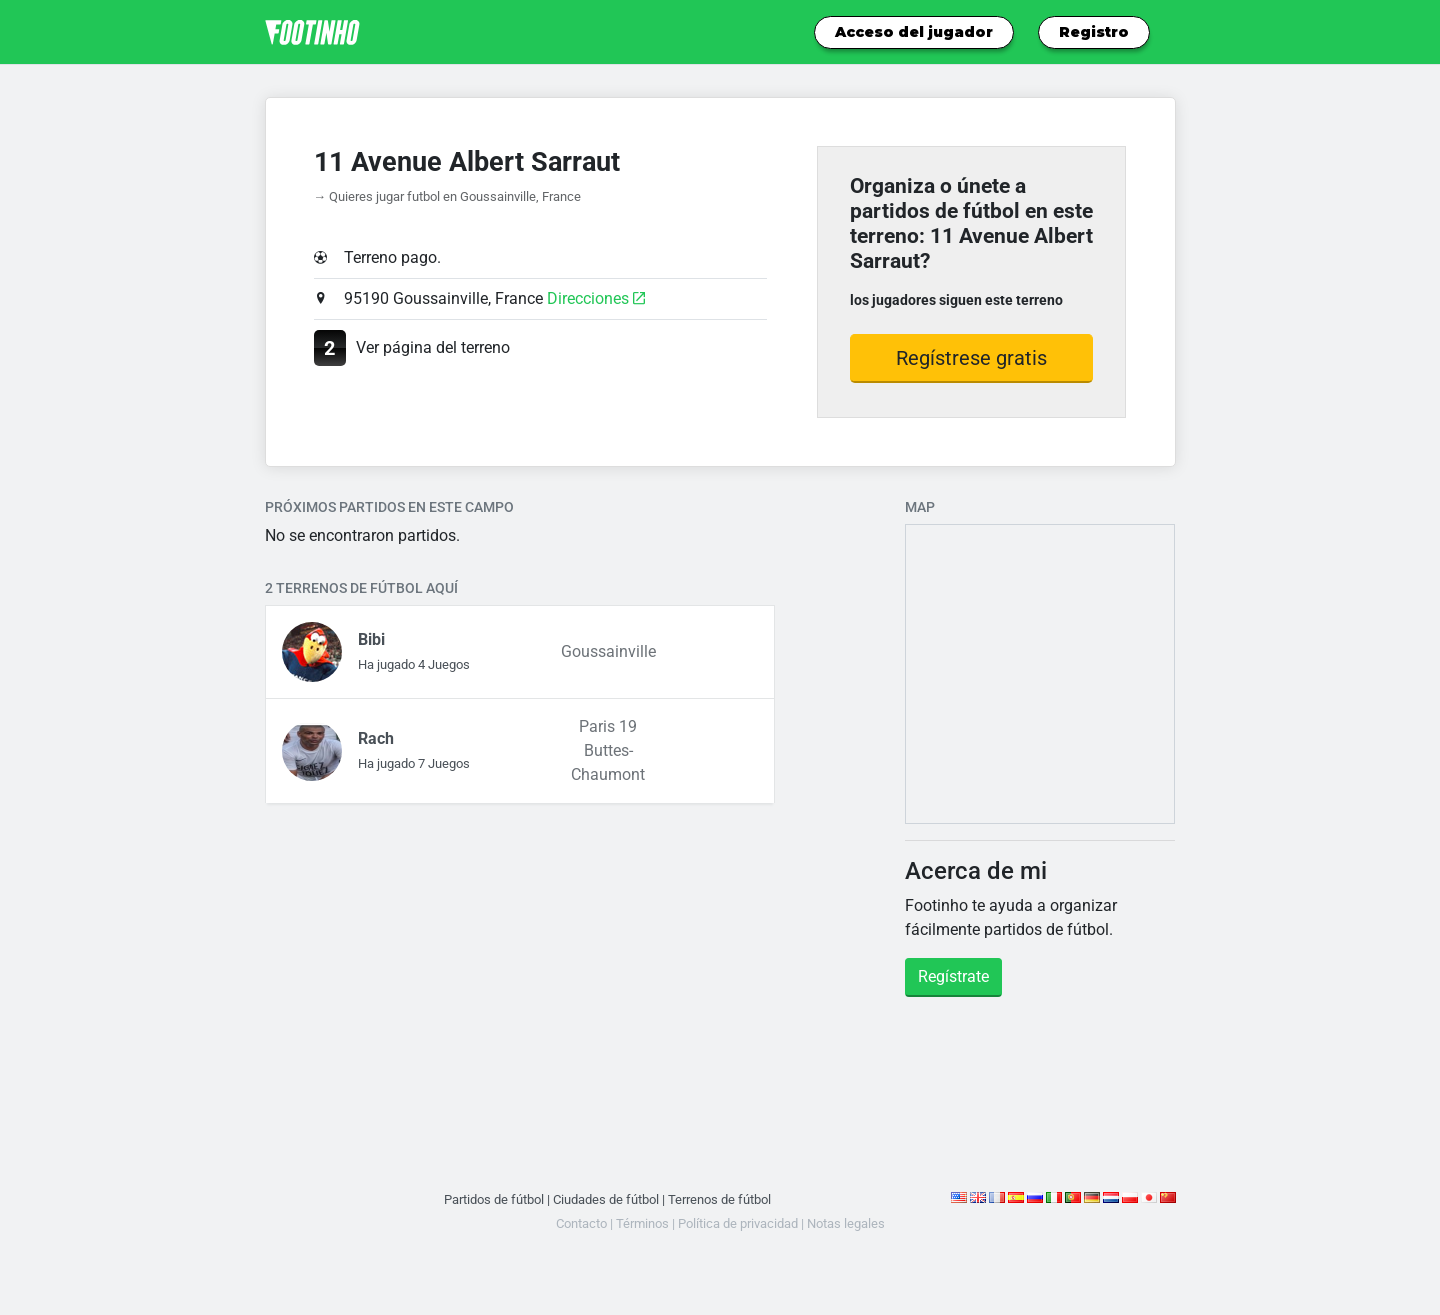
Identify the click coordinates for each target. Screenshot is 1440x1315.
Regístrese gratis (971, 358)
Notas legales (846, 1223)
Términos (642, 1223)
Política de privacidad (738, 1223)
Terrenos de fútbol (719, 1199)
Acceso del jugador (914, 32)
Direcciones (596, 298)
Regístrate (953, 976)
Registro (1094, 32)
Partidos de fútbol (494, 1199)
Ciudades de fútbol (606, 1199)
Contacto (581, 1223)
